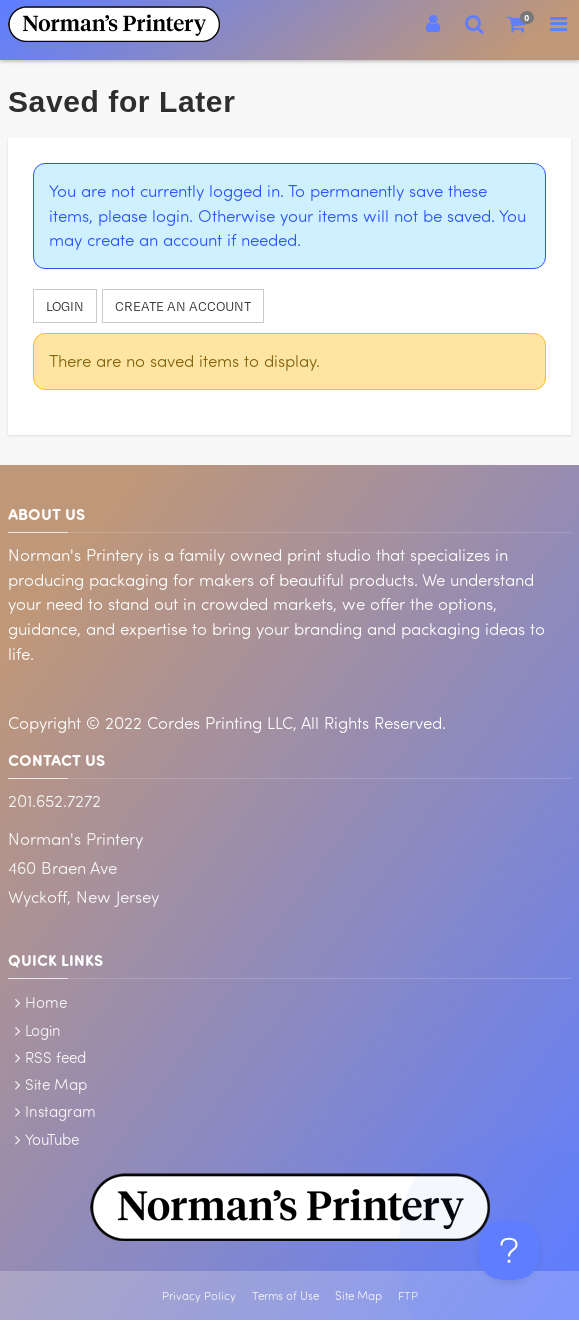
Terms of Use (285, 1295)
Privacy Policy (199, 1295)
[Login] (433, 24)
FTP (408, 1295)
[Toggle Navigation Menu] (558, 24)
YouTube (52, 1139)
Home (46, 1002)
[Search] (475, 24)
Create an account (183, 306)
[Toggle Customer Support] (509, 1250)
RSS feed (55, 1057)
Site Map (56, 1084)
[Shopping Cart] (517, 24)
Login (65, 306)
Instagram (60, 1111)
